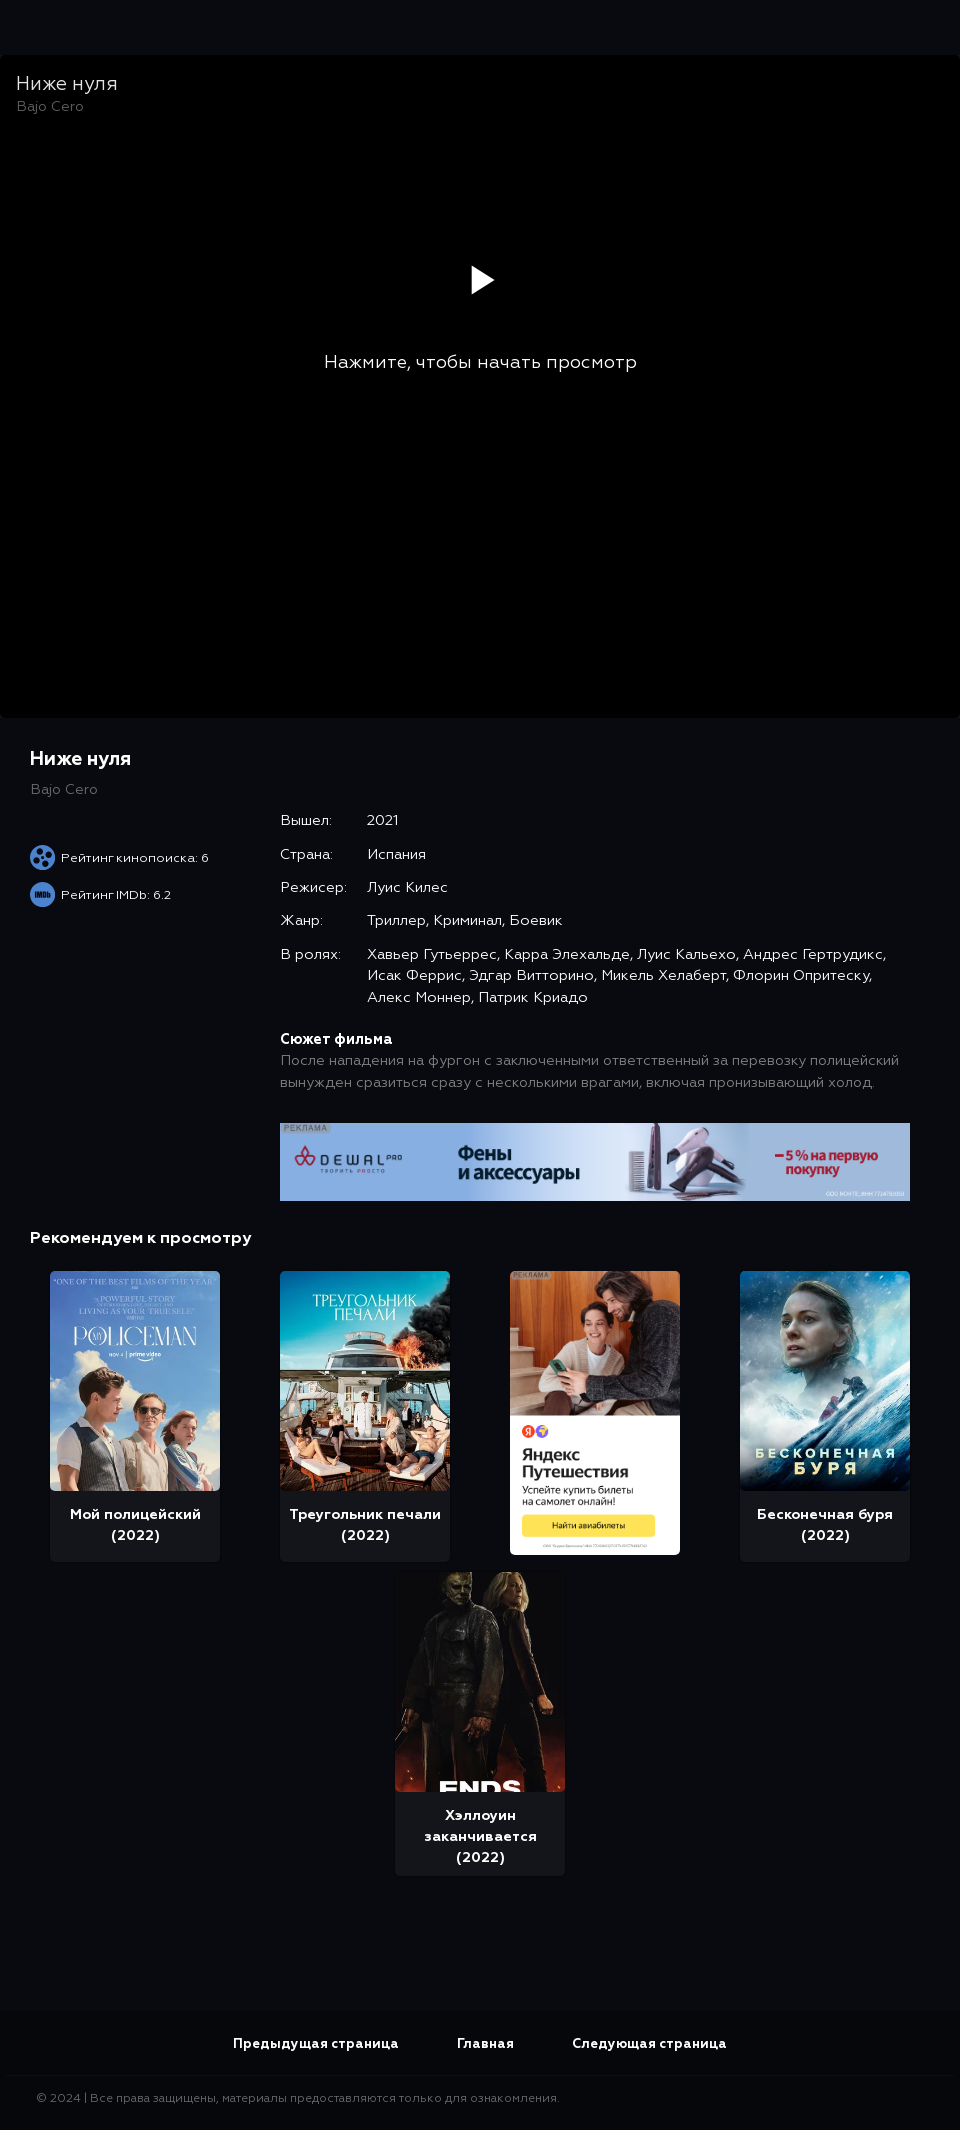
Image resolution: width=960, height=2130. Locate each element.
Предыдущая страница (316, 2044)
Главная (485, 2044)
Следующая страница (649, 2044)
